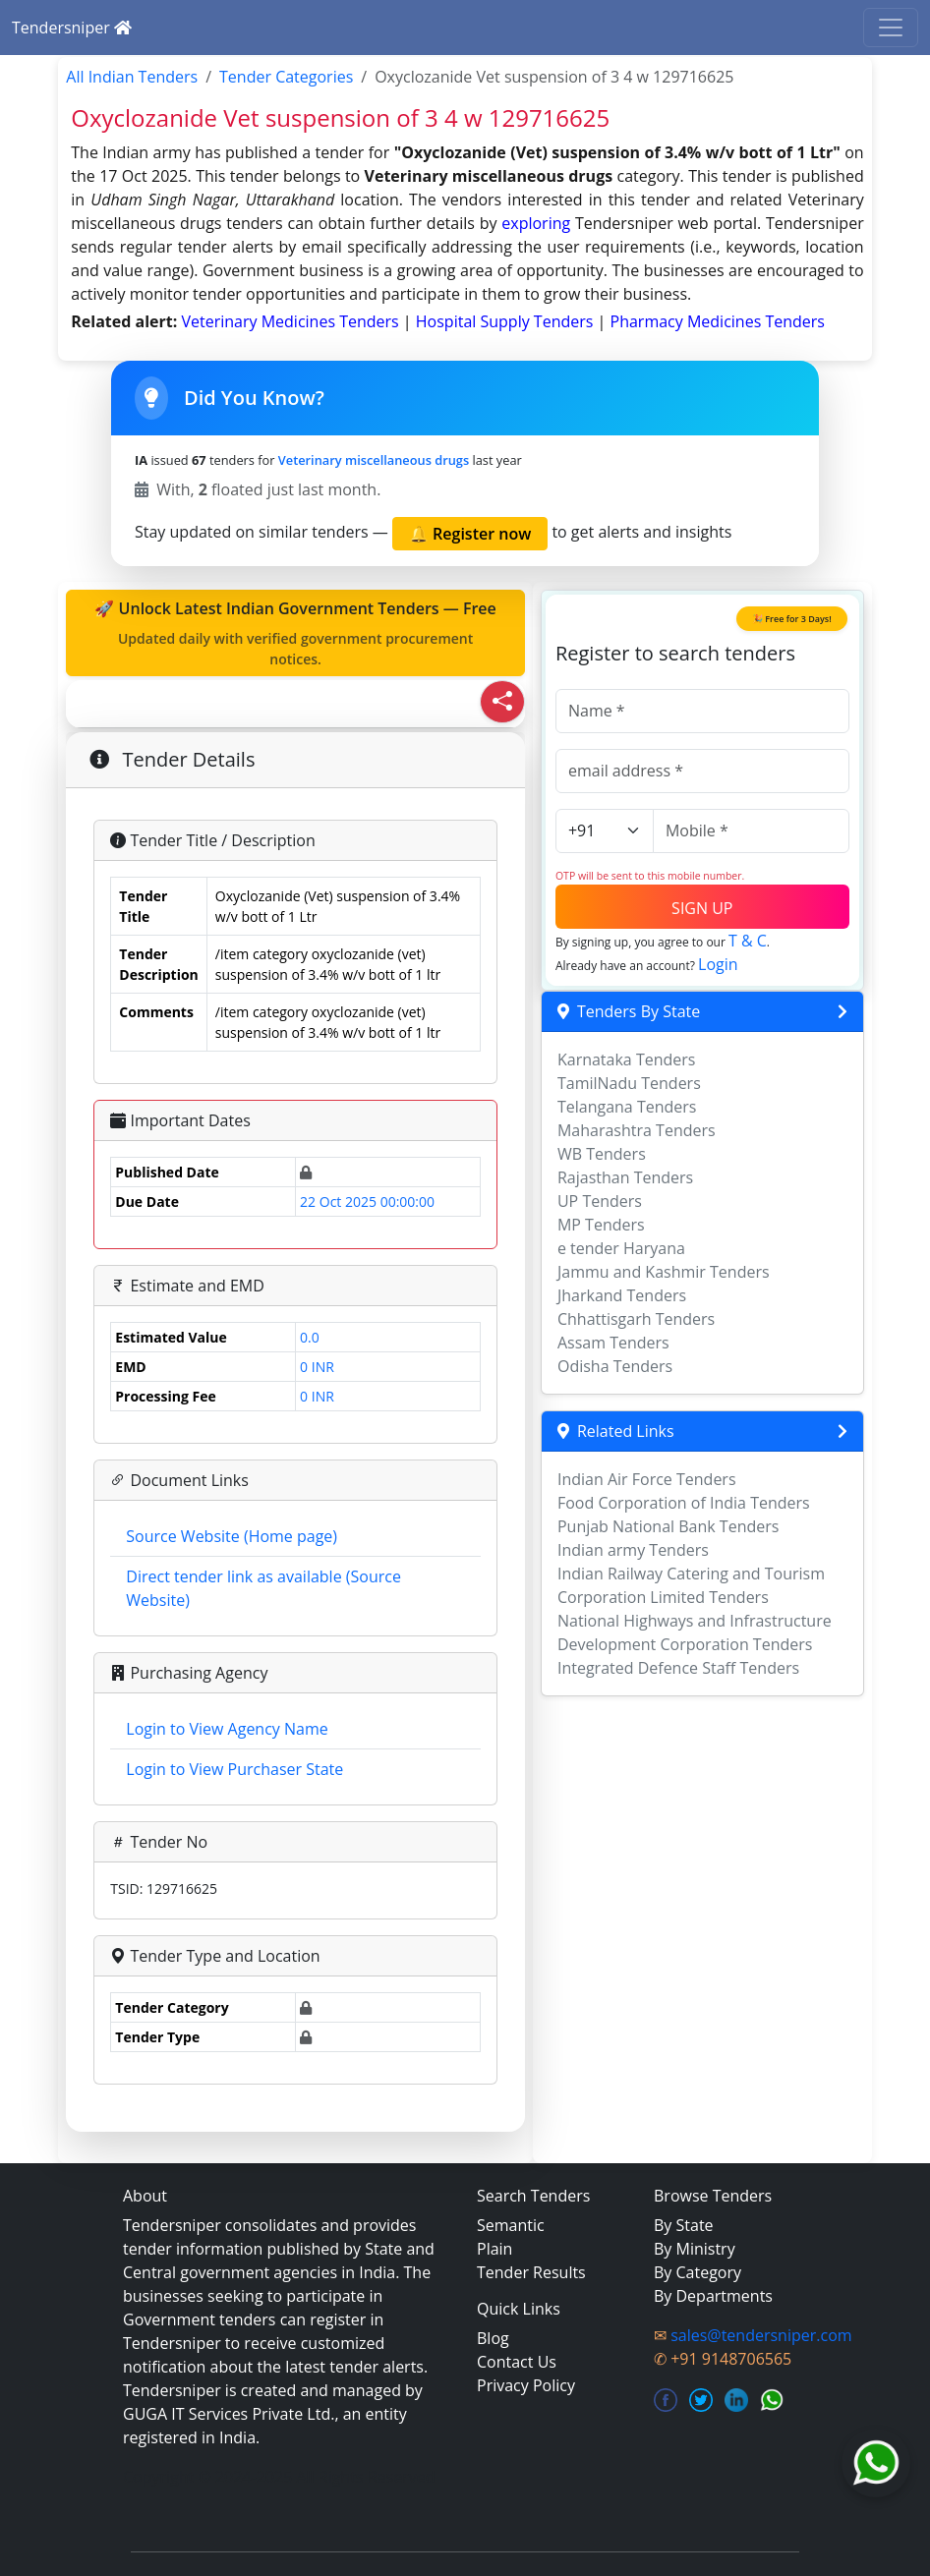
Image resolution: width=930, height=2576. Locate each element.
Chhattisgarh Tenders (636, 1319)
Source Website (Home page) (231, 1536)
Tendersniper (72, 27)
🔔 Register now (470, 533)
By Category (697, 2272)
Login (718, 964)
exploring (535, 223)
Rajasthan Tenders (625, 1177)
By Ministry (694, 2249)
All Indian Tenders (132, 76)
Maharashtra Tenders (636, 1130)
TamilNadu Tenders (629, 1083)
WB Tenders (601, 1154)
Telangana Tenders (627, 1106)
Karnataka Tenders (626, 1059)
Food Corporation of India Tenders (683, 1503)
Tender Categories (286, 76)
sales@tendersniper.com (760, 2335)
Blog (493, 2338)
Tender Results (531, 2272)
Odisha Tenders (614, 1366)
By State (684, 2225)
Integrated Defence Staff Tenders (678, 1668)
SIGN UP (701, 908)
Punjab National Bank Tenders (668, 1526)
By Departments (713, 2296)
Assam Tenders (613, 1342)
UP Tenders (599, 1201)
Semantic (511, 2225)
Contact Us (516, 2362)
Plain (494, 2249)
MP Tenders (601, 1224)
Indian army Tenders (633, 1550)
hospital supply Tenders (507, 321)
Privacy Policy (526, 2385)
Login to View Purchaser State (234, 1769)
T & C (747, 940)
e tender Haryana (621, 1248)
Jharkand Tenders (621, 1295)
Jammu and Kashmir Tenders (663, 1272)
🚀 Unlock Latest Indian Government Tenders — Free (295, 633)
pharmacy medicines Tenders (717, 321)
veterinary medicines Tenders (291, 321)
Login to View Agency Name (226, 1729)
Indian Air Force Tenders (646, 1479)
